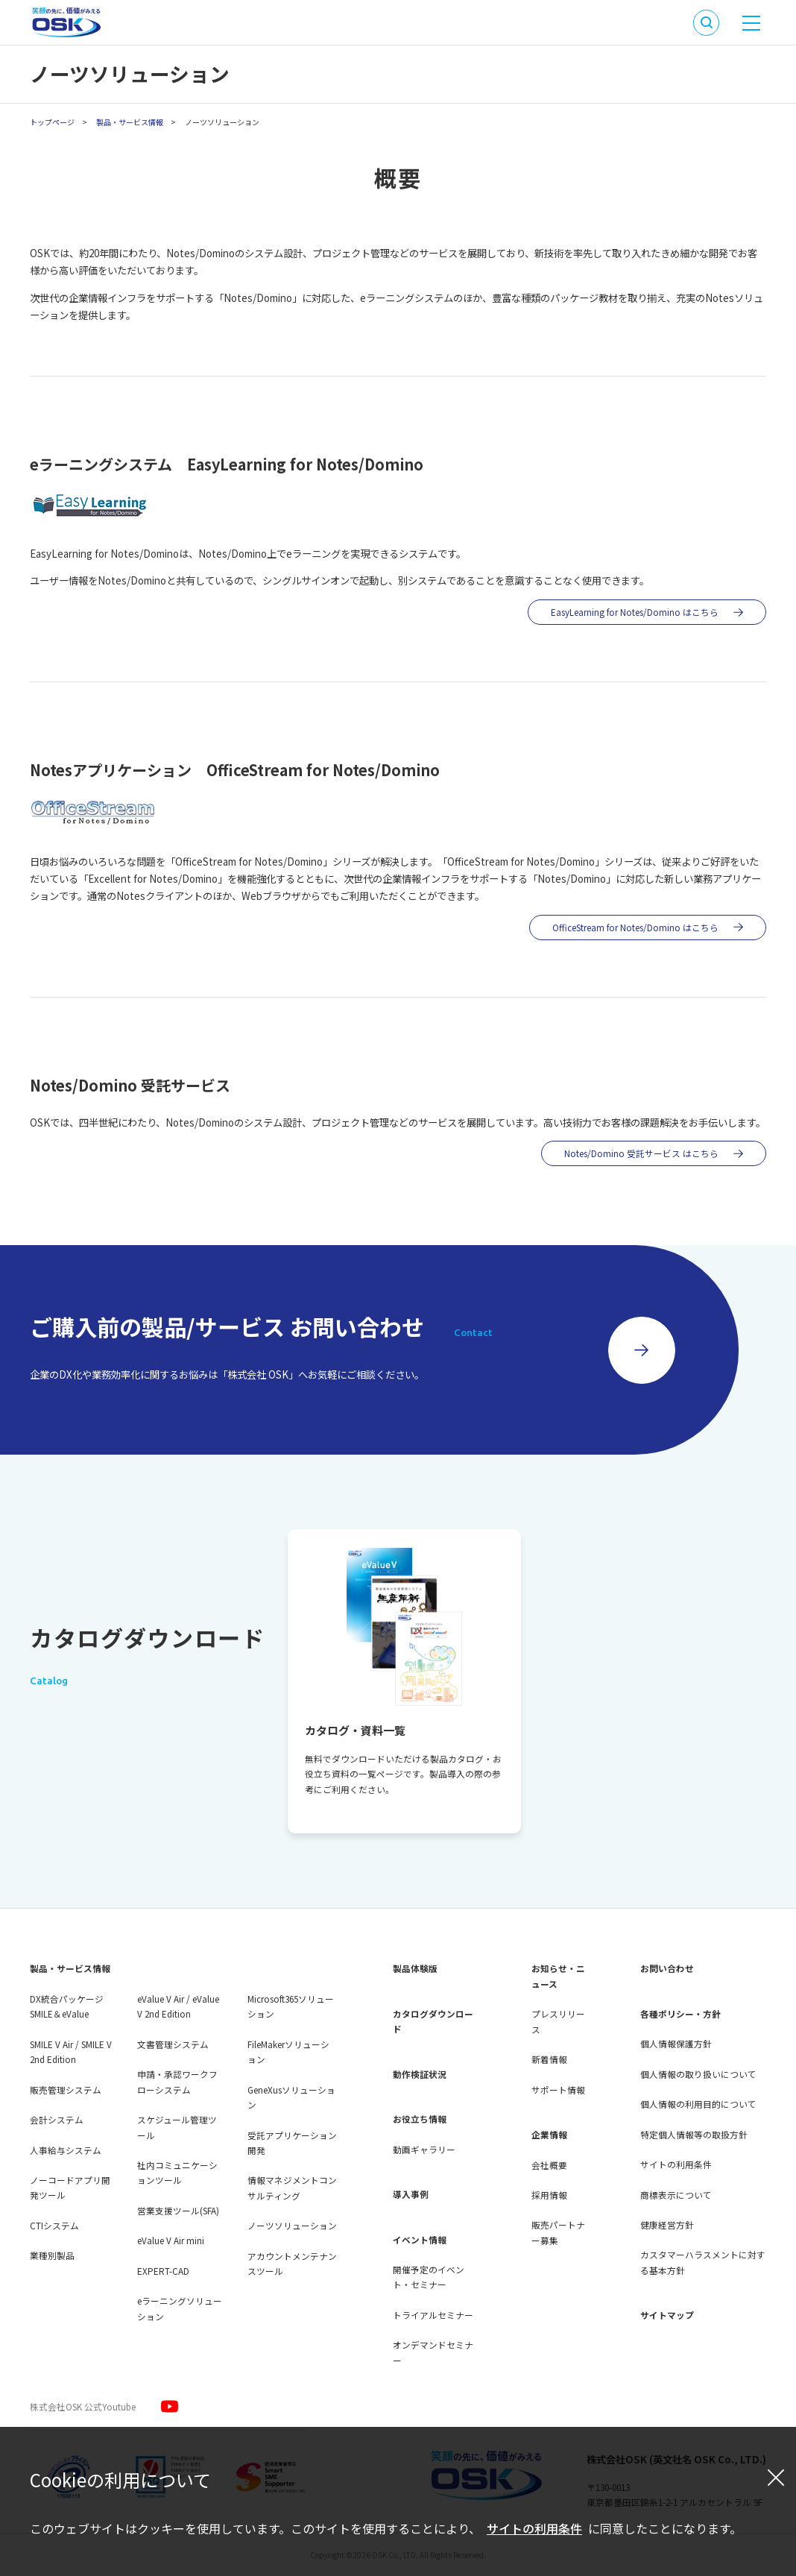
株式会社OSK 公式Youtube (83, 2406)
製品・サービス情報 (129, 121)
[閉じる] (776, 2477)
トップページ (52, 121)
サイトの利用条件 (534, 2528)
